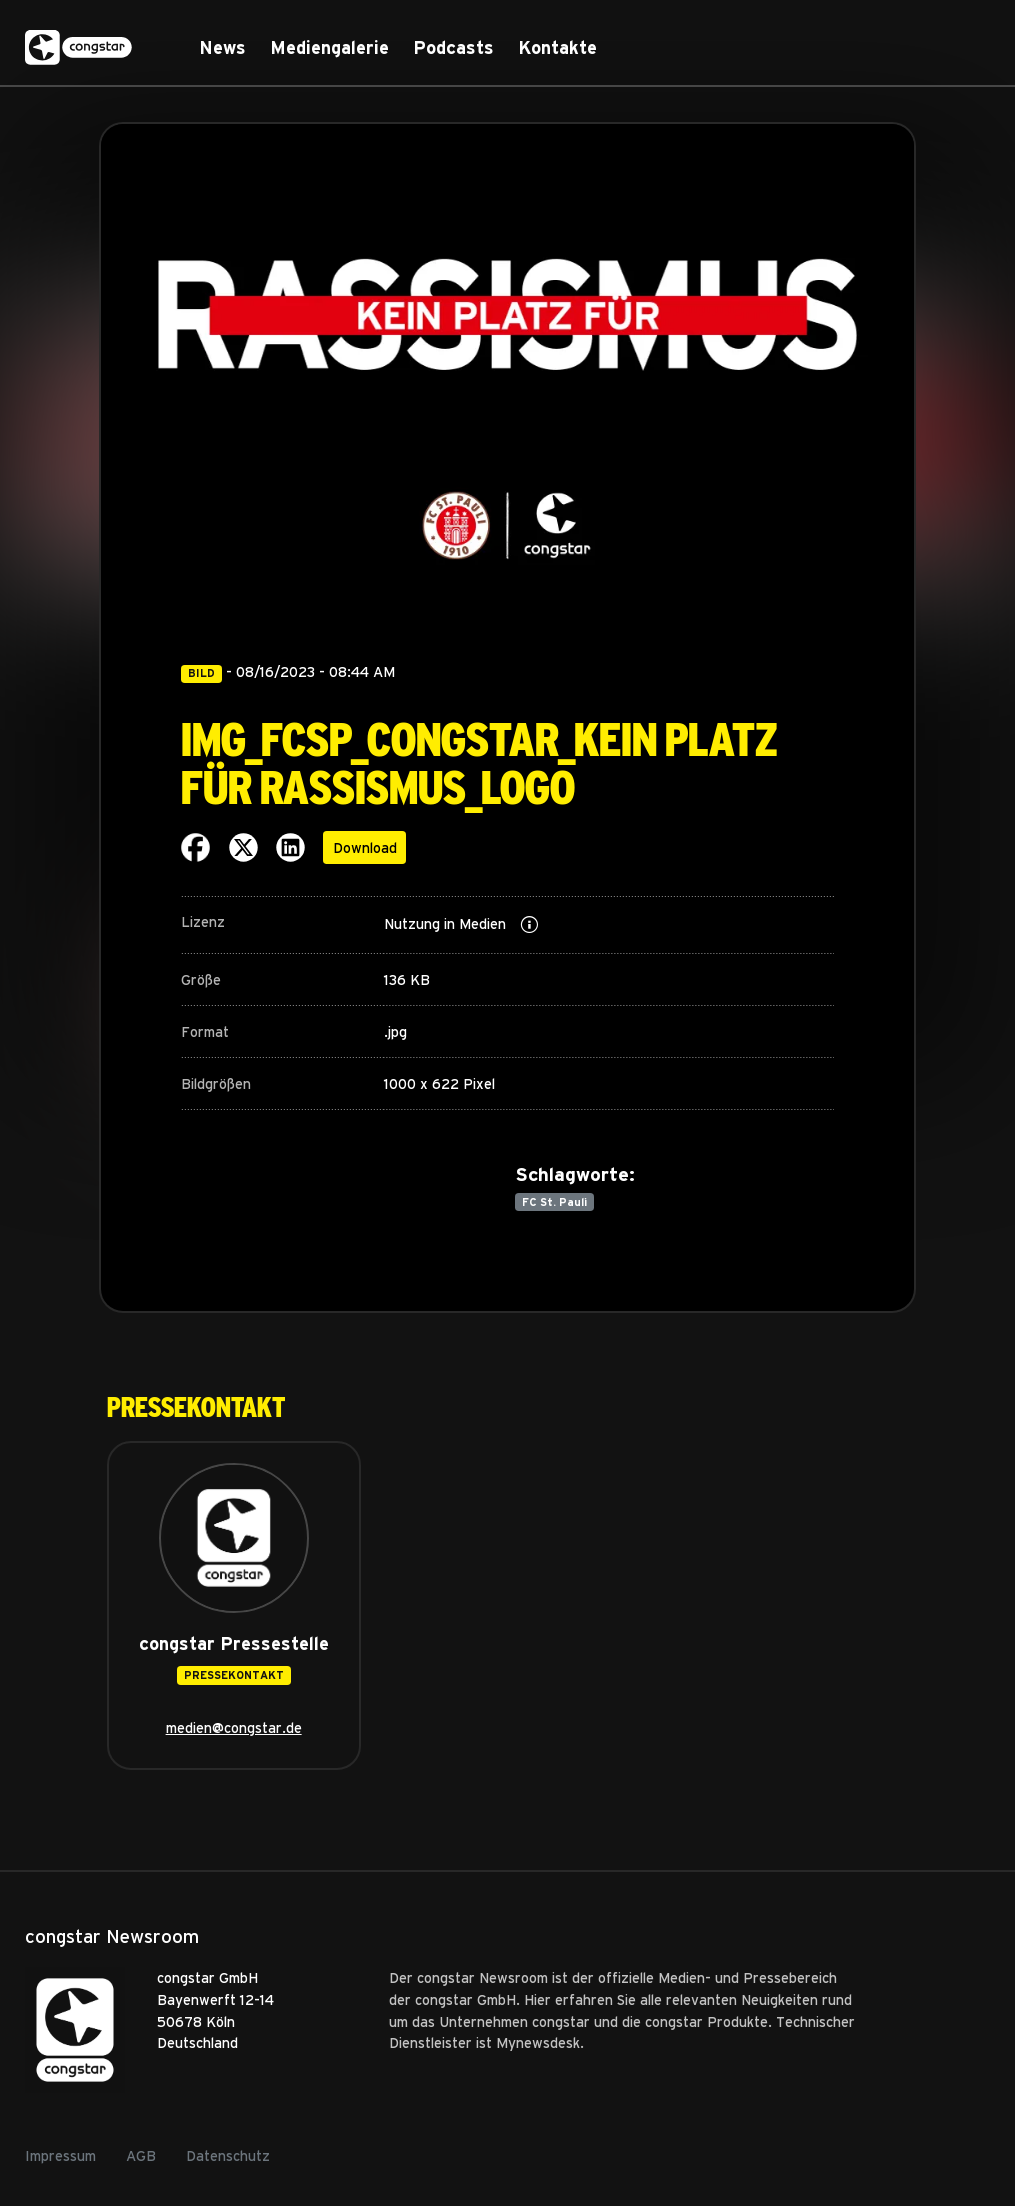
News (222, 47)
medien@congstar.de (234, 1727)
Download (365, 847)
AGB (141, 2155)
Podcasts (453, 47)
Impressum (60, 2155)
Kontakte (557, 47)
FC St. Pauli (554, 1201)
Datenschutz (228, 2155)
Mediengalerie (329, 47)
